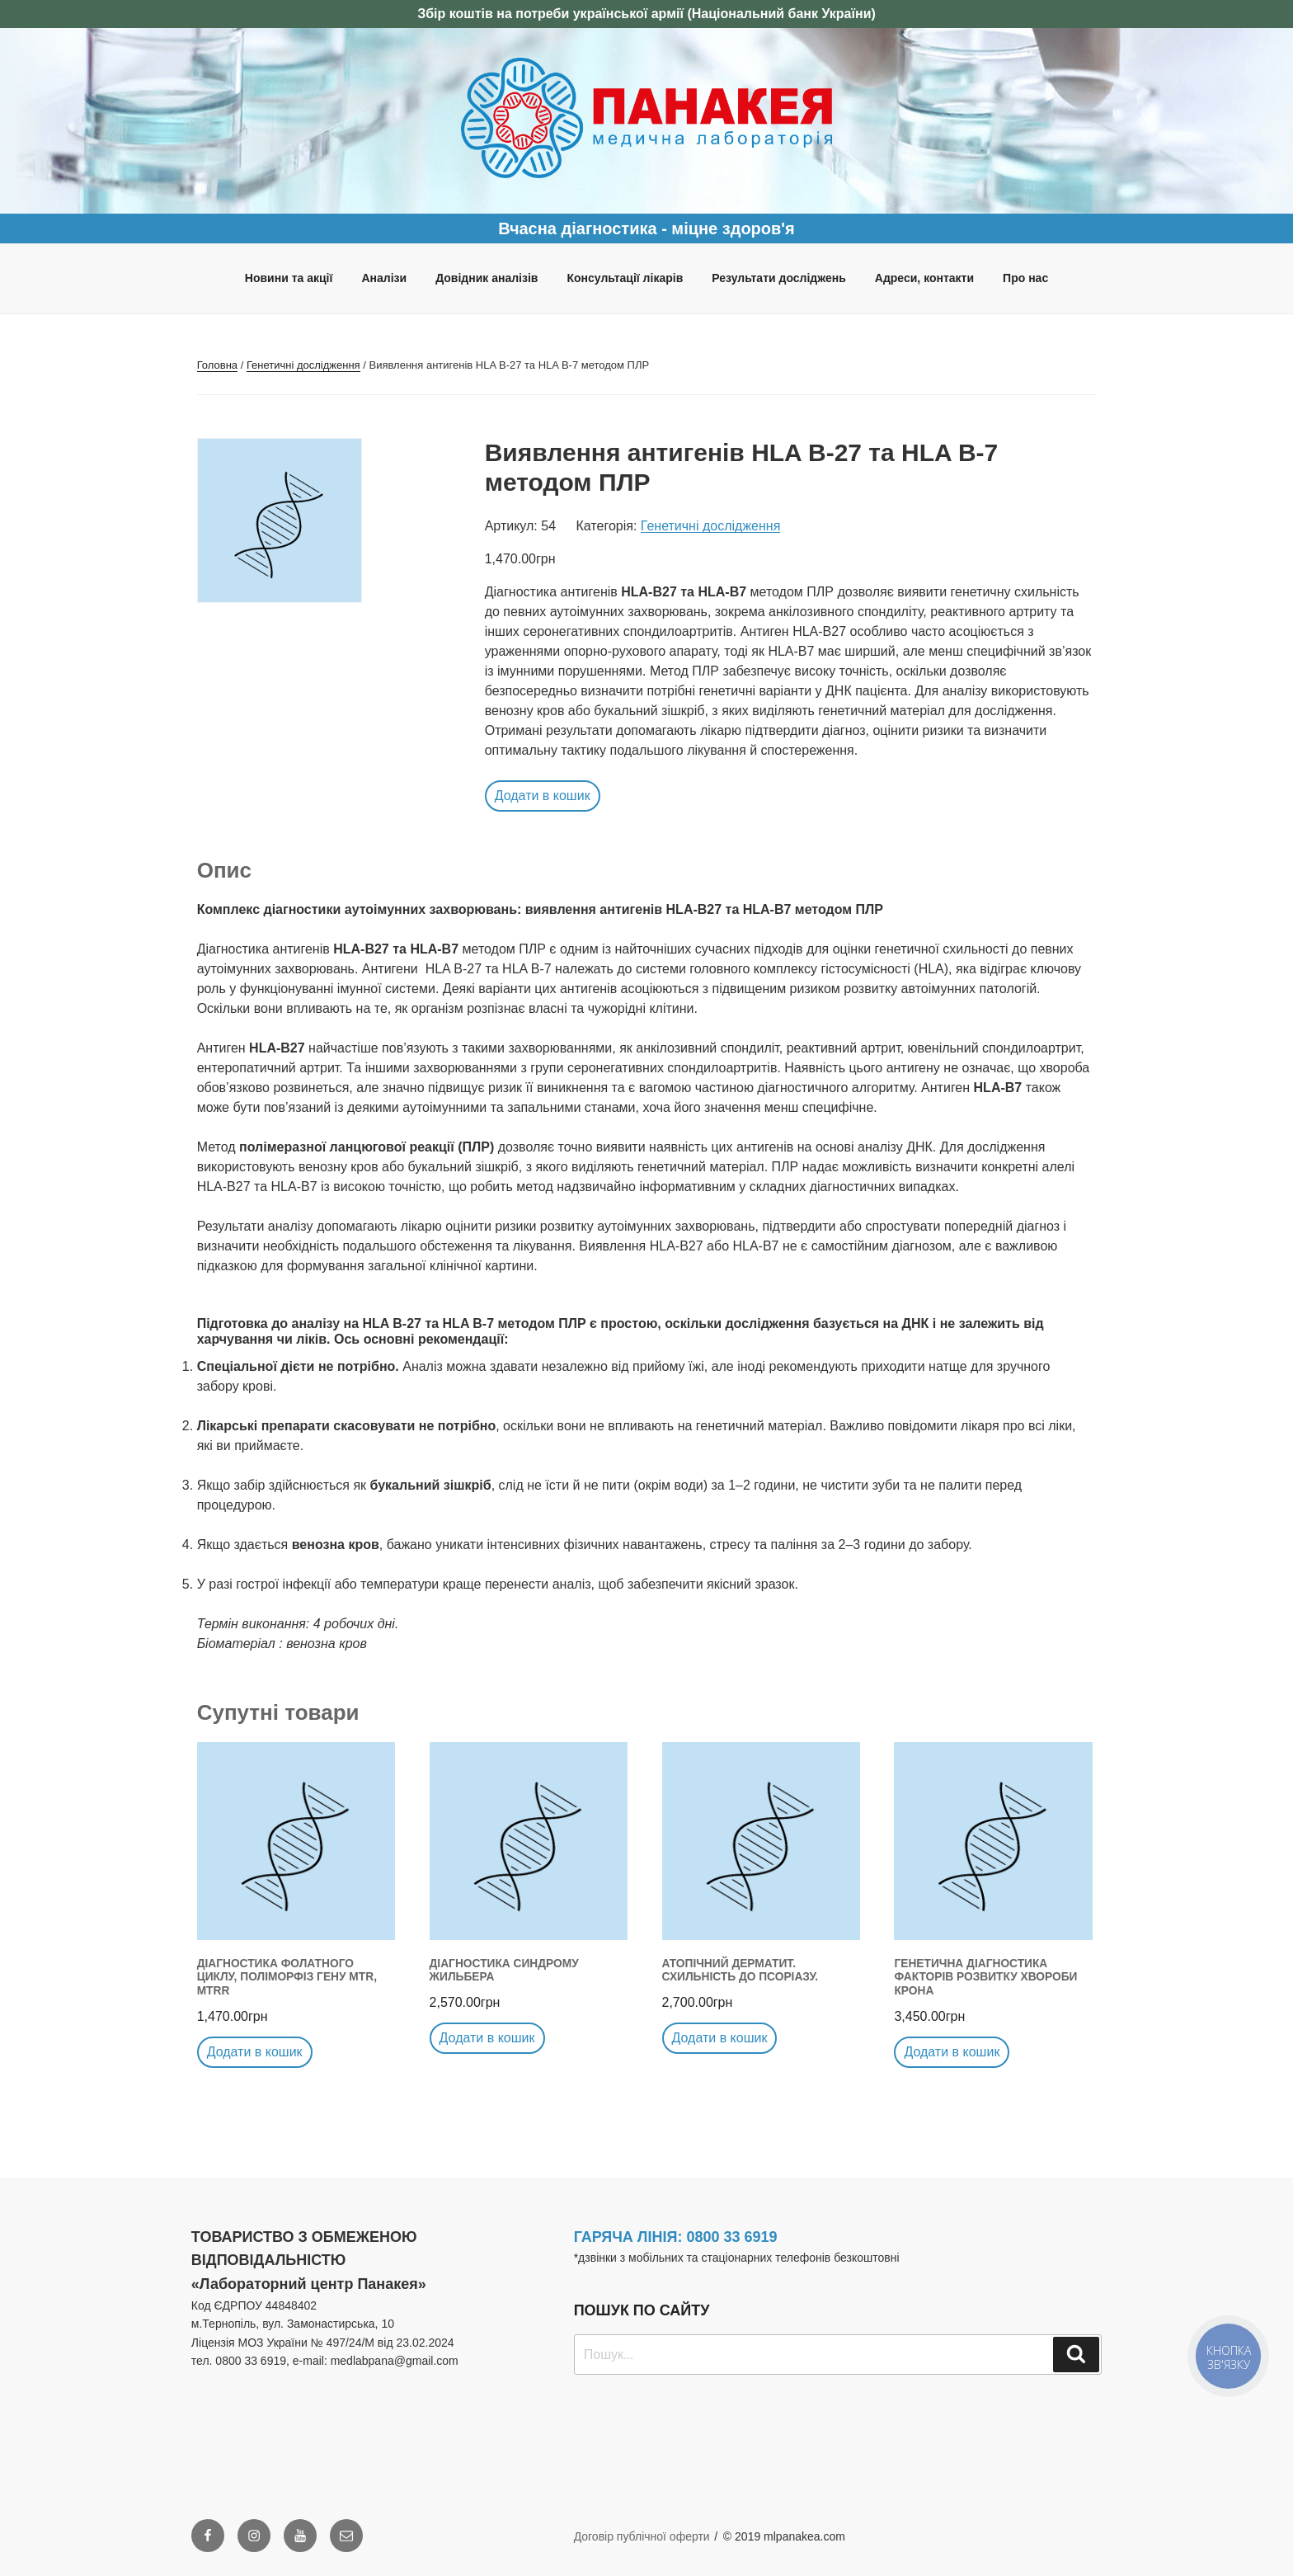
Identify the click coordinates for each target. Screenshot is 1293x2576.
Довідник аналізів (486, 278)
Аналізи (384, 278)
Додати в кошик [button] (542, 796)
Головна (217, 365)
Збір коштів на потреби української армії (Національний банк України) (646, 14)
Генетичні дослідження (303, 365)
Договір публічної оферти (642, 2536)
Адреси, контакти (924, 278)
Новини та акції (289, 278)
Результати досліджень (779, 278)
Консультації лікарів (625, 278)
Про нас (1025, 278)
